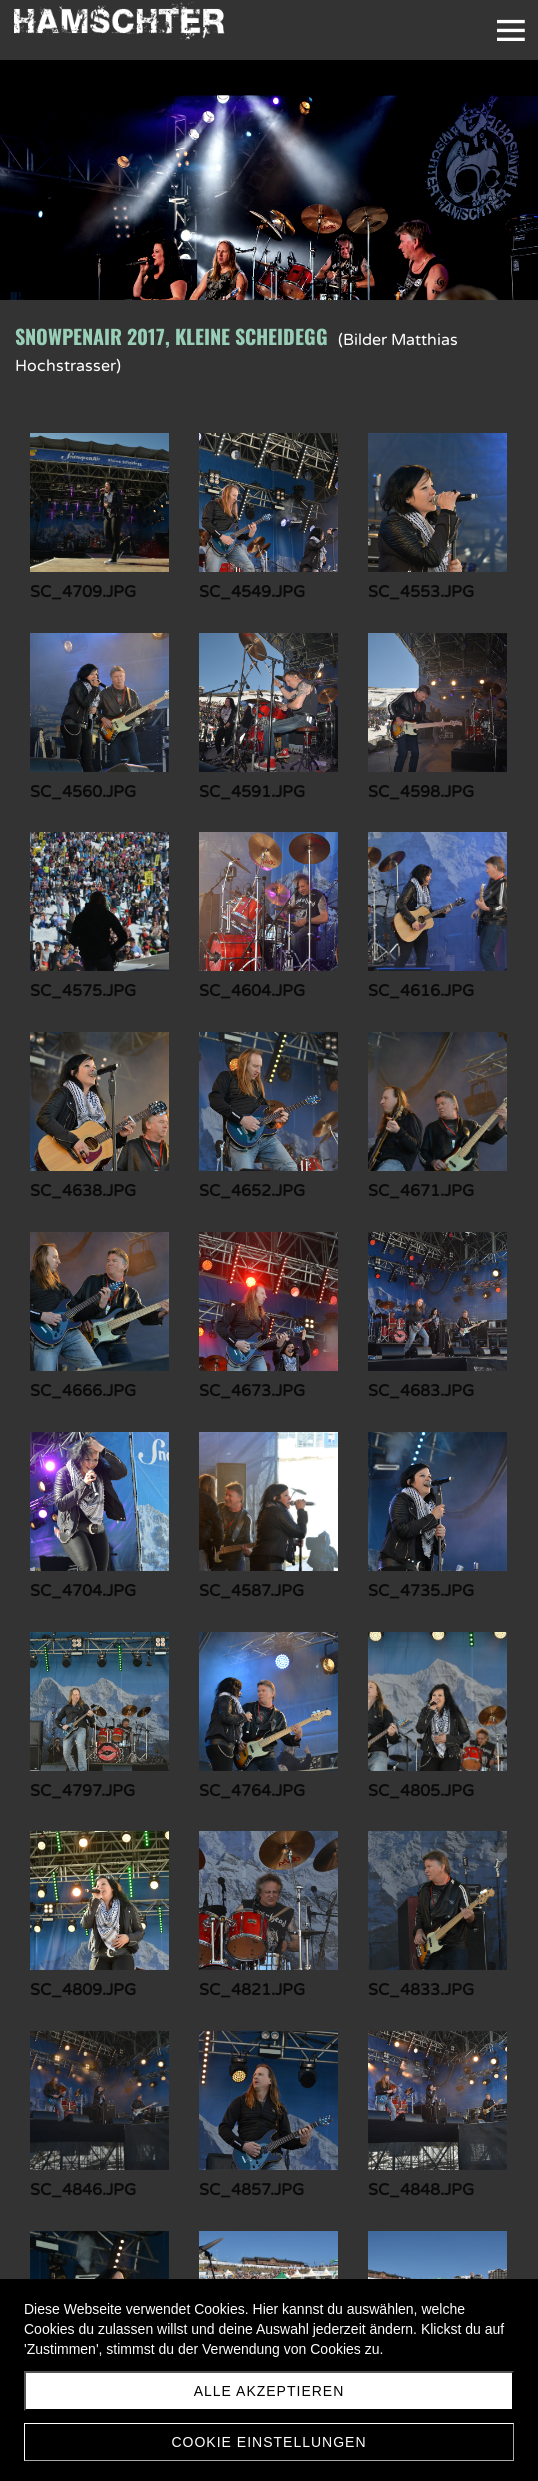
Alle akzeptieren (269, 2391)
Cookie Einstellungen (268, 2442)
